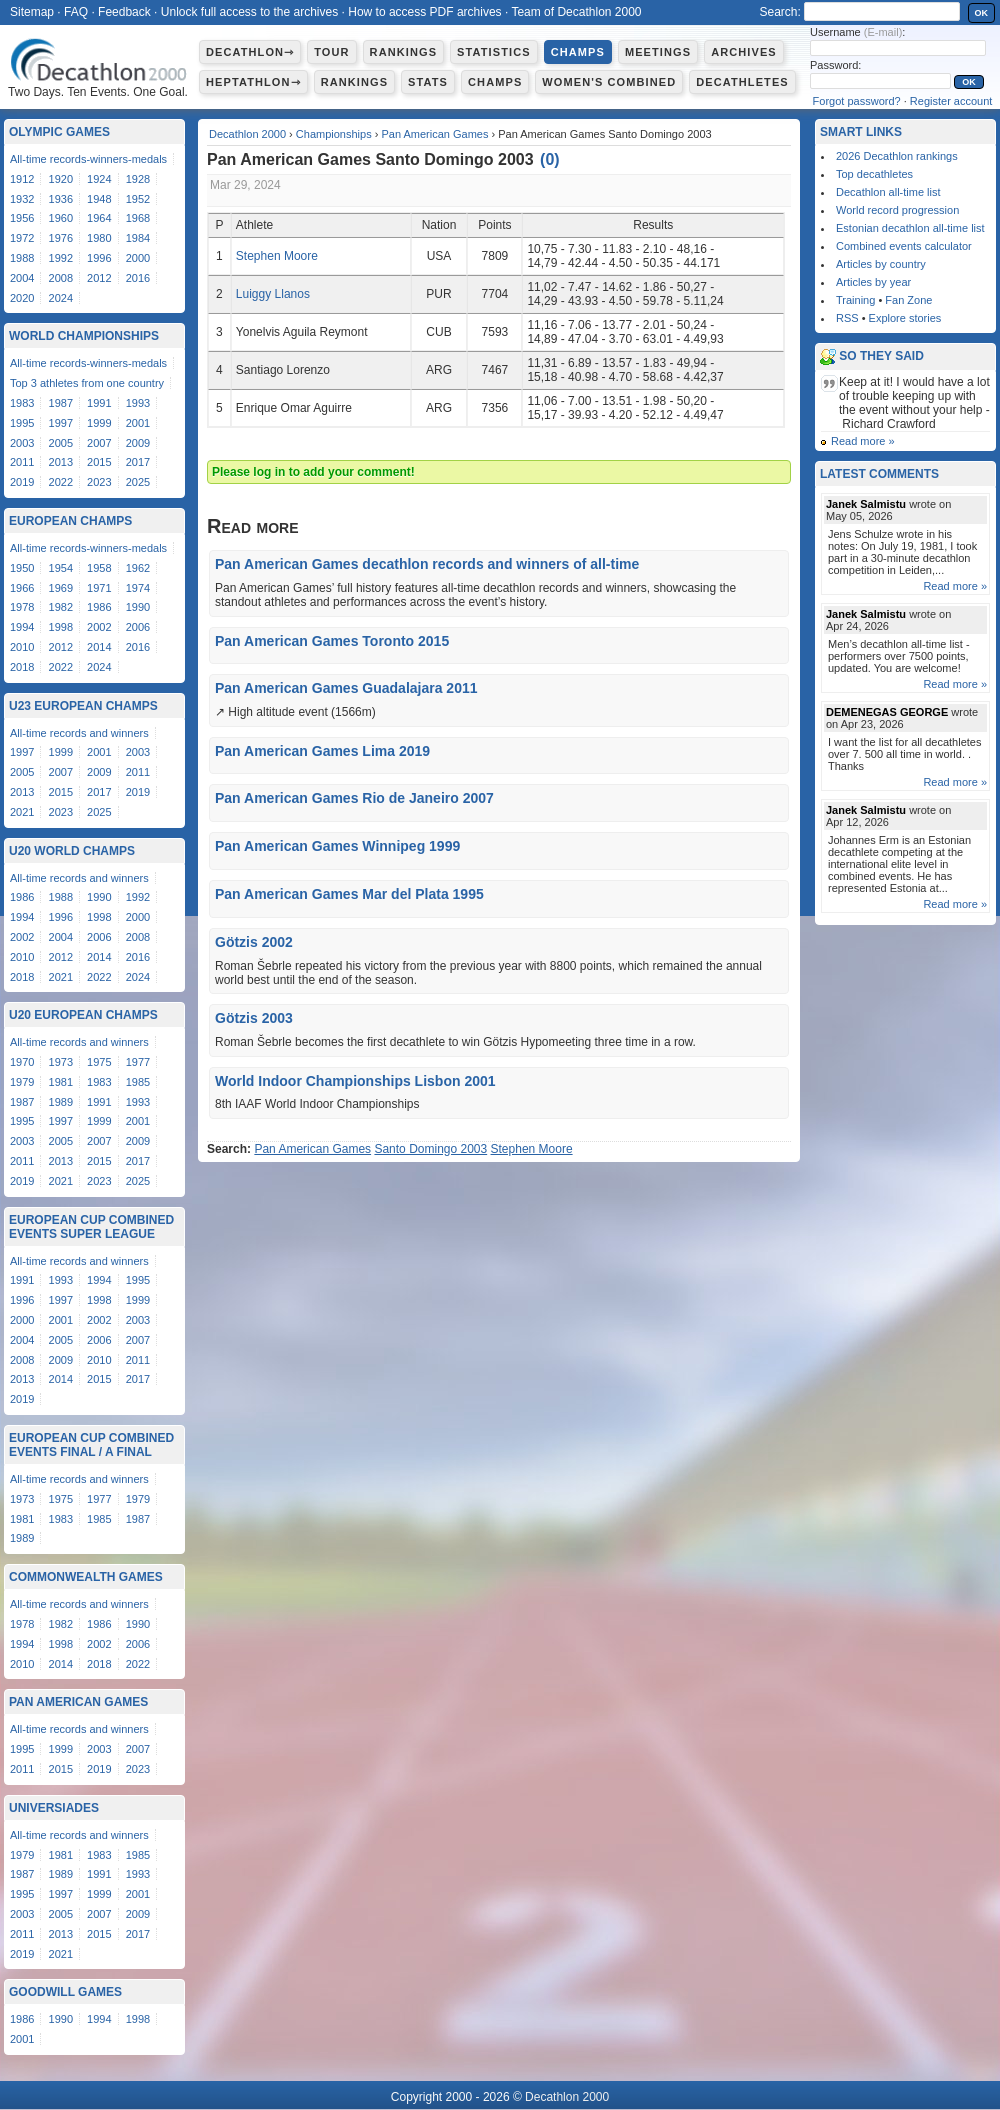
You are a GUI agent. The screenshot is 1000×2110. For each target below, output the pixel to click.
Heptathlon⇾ (253, 82)
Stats (428, 82)
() (550, 159)
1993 (138, 403)
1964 (99, 218)
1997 (61, 423)
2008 (61, 278)
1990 (138, 607)
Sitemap (32, 12)
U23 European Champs (83, 706)
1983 (22, 403)
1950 (22, 568)
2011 (22, 462)
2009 (138, 443)
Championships (334, 134)
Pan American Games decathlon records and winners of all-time (427, 564)
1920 (61, 179)
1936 (61, 199)
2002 (99, 627)
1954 (61, 568)
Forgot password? (857, 101)
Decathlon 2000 (247, 134)
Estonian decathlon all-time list (910, 228)
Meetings (658, 52)
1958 (99, 568)
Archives (744, 52)
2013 (61, 462)
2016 (138, 278)
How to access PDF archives (424, 12)
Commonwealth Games (86, 1577)
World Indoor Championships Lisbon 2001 (355, 1081)
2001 (138, 423)
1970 (22, 1062)
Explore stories (905, 318)
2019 (22, 482)
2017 (138, 462)
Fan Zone (908, 300)
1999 (99, 423)
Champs (578, 52)
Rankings (403, 52)
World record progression (897, 210)
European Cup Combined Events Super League (91, 1227)
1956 (22, 218)
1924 (99, 179)
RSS (847, 318)
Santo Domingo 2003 (430, 1149)
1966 (22, 588)
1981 (61, 1082)
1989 (61, 1102)
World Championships (84, 336)
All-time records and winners (79, 733)
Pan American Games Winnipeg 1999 (337, 846)
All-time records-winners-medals (88, 159)
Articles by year (873, 282)
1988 (22, 258)
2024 (61, 298)
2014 (99, 647)
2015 (99, 462)
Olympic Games (59, 132)
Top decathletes (874, 174)
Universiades (54, 1808)
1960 (61, 218)
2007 (99, 443)
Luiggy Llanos (273, 294)
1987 (61, 403)
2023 (99, 482)
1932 (22, 199)
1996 (99, 258)
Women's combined (609, 82)
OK (982, 13)
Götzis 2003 (254, 1018)
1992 (61, 258)
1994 (22, 627)
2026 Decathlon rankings (897, 156)
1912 (22, 179)
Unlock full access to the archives (249, 12)
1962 (138, 568)
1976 (61, 238)
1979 (22, 1082)
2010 (22, 647)
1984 (138, 238)
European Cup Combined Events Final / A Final (91, 1445)
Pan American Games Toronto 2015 (332, 641)
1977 (138, 1062)
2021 (22, 812)
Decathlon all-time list (888, 192)
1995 (22, 423)
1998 (61, 627)
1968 (138, 218)
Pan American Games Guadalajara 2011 (346, 688)
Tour (331, 52)
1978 (22, 607)
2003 (22, 443)
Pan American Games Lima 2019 (322, 751)
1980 (99, 238)
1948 (99, 199)
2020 (22, 298)
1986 (99, 607)
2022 (61, 482)
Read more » (863, 441)
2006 (138, 627)
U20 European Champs (83, 1015)
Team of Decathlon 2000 (576, 12)
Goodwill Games (65, 1992)
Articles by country (881, 264)
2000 (138, 258)
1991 (99, 403)
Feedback (124, 12)
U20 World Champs (72, 851)
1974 (138, 588)
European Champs (70, 521)
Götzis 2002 (254, 942)
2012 (99, 278)
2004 (22, 278)
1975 (99, 1062)
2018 (22, 667)
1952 (138, 199)
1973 (61, 1062)
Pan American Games (434, 134)
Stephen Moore (277, 256)
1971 (99, 588)
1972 (22, 238)
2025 (138, 482)
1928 (138, 179)
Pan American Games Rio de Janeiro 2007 (354, 798)
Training (855, 300)
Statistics (494, 52)
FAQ (76, 12)
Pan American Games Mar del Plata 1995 (349, 894)
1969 (61, 588)
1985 (138, 1082)
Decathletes (742, 82)
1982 (61, 607)
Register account (951, 101)
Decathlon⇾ (250, 52)
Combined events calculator (904, 246)
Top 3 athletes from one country (87, 383)
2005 (61, 443)
